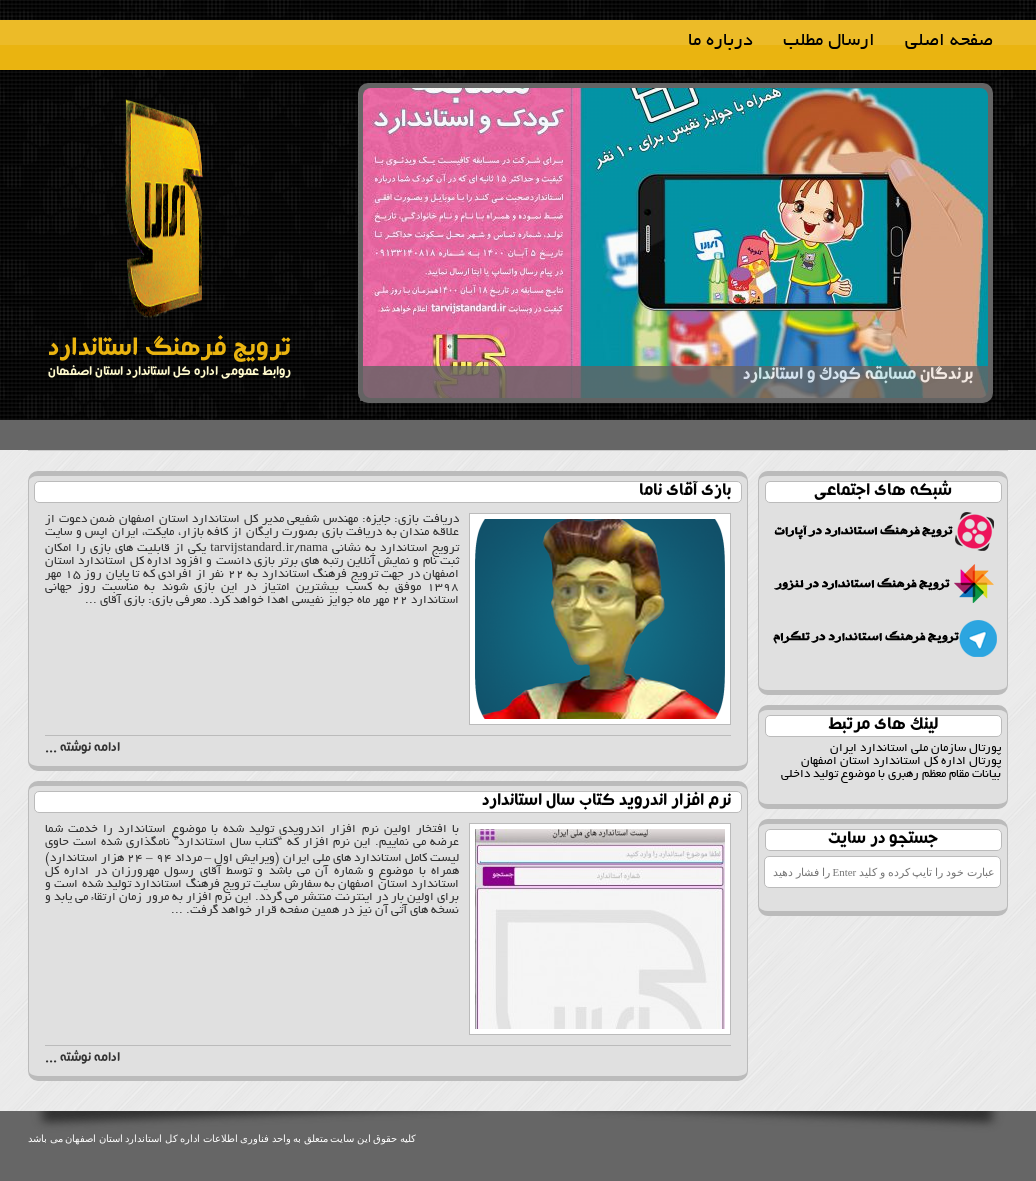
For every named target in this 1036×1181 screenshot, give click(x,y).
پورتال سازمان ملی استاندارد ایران (915, 748)
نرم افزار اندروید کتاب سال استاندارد (606, 802)
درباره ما (720, 42)
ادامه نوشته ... (82, 748)
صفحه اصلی (949, 42)
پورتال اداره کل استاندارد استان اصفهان (901, 761)
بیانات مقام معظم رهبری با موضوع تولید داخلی (891, 774)
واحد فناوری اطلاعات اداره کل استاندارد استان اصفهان (177, 1138)
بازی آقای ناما (685, 492)
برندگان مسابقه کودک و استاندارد (858, 368)
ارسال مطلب (829, 42)
